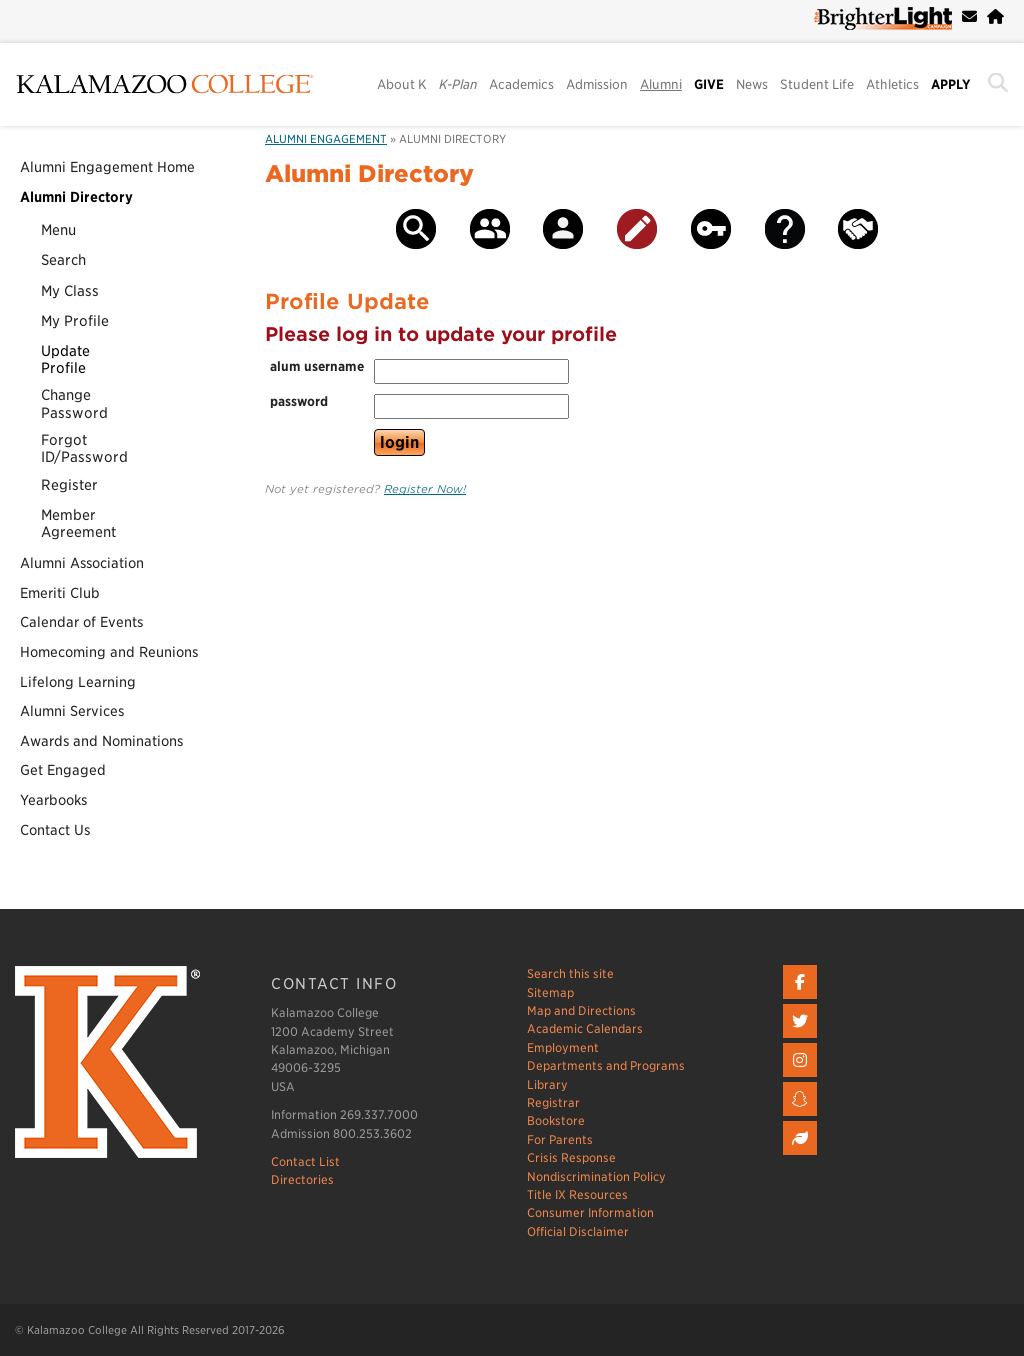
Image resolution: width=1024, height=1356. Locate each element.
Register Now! (425, 489)
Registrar (553, 1102)
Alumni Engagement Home (107, 167)
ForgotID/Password (84, 448)
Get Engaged (63, 770)
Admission (597, 84)
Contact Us (55, 830)
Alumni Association (82, 563)
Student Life (817, 84)
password (299, 401)
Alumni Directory (76, 197)
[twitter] (802, 1038)
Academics (521, 84)
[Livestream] (802, 1155)
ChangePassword (74, 403)
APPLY (951, 84)
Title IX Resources (577, 1194)
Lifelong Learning (78, 682)
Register (69, 484)
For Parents (560, 1139)
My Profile (75, 320)
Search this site (570, 973)
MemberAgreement (78, 523)
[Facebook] (802, 999)
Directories (302, 1179)
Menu (58, 229)
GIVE (709, 84)
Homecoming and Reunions (109, 652)
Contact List (305, 1161)
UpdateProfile (65, 359)
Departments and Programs (606, 1065)
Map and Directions (581, 1010)
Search (63, 259)
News (752, 84)
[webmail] (969, 17)
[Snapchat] (802, 1116)
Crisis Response (571, 1157)
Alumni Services (72, 711)
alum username (317, 366)
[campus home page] (995, 17)
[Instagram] (802, 1077)
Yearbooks (53, 800)
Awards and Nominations (101, 741)
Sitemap (550, 992)
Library (547, 1084)
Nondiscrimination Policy (596, 1176)
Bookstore (556, 1120)
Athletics (892, 84)
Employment (563, 1047)
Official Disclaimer (578, 1231)
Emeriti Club (60, 593)
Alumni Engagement (326, 139)
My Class (70, 290)
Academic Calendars (585, 1028)
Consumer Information (590, 1212)
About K (402, 84)
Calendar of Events (81, 622)
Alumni (661, 84)
